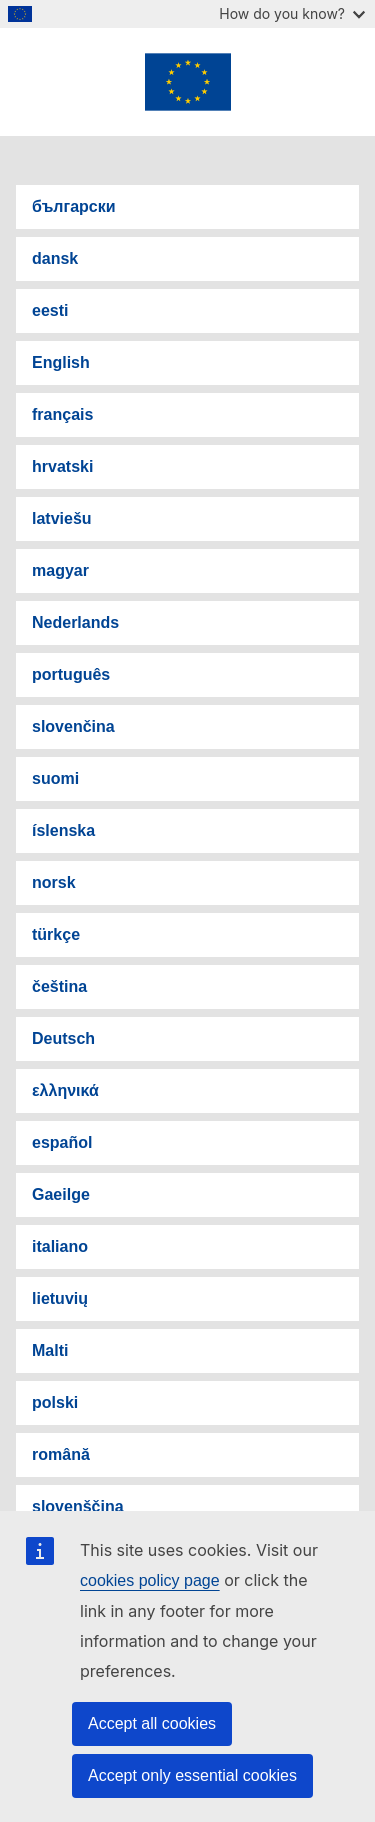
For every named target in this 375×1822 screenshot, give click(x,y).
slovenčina (73, 726)
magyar (60, 570)
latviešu (62, 518)
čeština (59, 986)
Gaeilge (61, 1194)
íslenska (63, 830)
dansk (55, 258)
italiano (60, 1246)
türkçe (56, 934)
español (62, 1142)
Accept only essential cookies (192, 1775)
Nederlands (75, 622)
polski (55, 1402)
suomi (55, 778)
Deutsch (63, 1038)
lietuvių (60, 1298)
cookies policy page (150, 1580)
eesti (50, 310)
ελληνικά (65, 1090)
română (61, 1454)
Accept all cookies (152, 1723)
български (74, 206)
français (62, 414)
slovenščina (78, 1506)
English (61, 362)
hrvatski (62, 466)
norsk (54, 882)
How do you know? (292, 13)
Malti (50, 1350)
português (71, 674)
